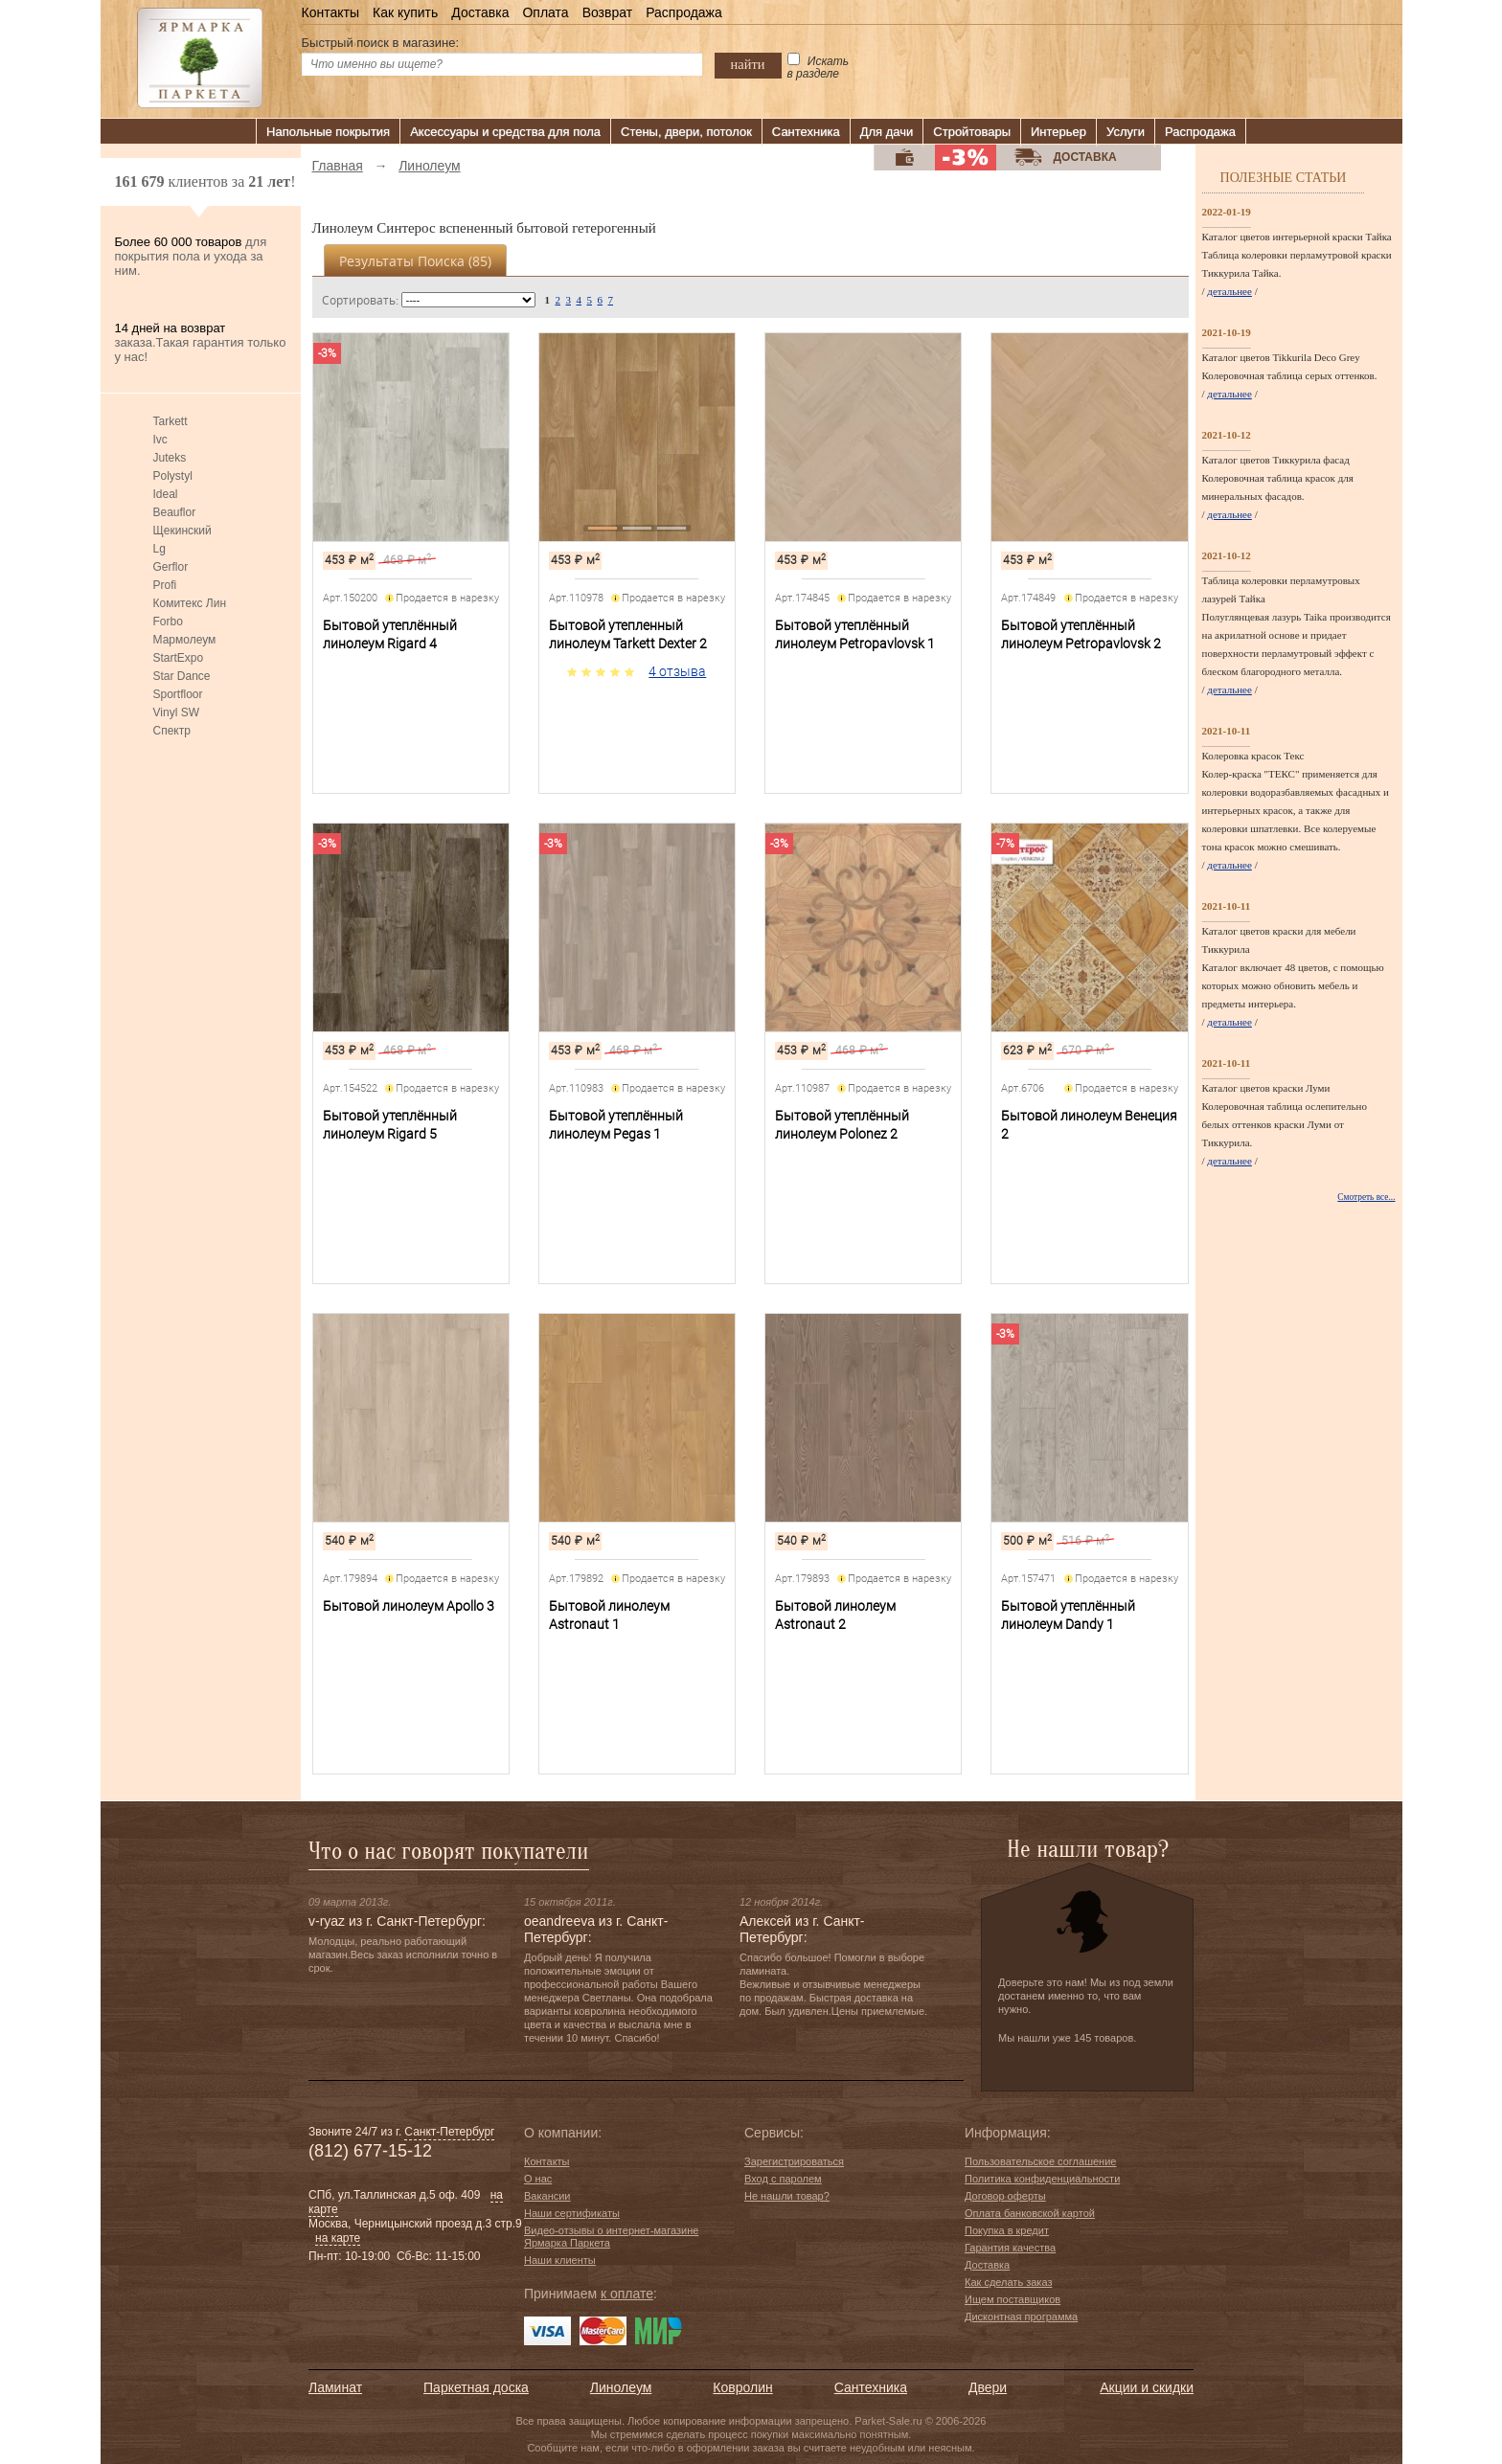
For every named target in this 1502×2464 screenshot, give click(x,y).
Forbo (168, 621)
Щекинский (182, 530)
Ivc (160, 439)
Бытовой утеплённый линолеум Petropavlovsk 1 (855, 634)
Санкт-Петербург (449, 2131)
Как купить (405, 12)
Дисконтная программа (1021, 2316)
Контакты (330, 12)
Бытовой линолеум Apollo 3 (408, 1606)
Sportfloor (178, 694)
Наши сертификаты (572, 2213)
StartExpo (178, 658)
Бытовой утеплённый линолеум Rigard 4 (390, 634)
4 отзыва (677, 671)
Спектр (172, 730)
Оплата (545, 12)
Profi (165, 585)
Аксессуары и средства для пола (505, 131)
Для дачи (887, 131)
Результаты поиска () (415, 261)
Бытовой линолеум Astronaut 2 (835, 1615)
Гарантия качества (1010, 2247)
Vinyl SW (176, 712)
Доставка (480, 12)
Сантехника (806, 131)
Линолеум (620, 2387)
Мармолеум (184, 639)
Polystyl (173, 476)
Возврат (607, 12)
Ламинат (335, 2387)
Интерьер (1058, 131)
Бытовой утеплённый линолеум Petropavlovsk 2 (1081, 634)
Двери (987, 2387)
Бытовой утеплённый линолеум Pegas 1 (616, 1125)
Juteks (170, 457)
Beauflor (174, 512)
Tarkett (170, 421)
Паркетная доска (476, 2387)
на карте (337, 2238)
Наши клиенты (560, 2260)
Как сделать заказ (1008, 2282)
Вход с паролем (783, 2178)
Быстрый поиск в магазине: (381, 42)
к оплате (627, 2293)
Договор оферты (1005, 2196)
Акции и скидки (1147, 2387)
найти (748, 64)
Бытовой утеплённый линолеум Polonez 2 (842, 1125)
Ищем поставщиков (1012, 2299)
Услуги (1125, 131)
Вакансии (547, 2196)
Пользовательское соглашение (1040, 2161)
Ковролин (742, 2387)
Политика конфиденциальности (1042, 2178)
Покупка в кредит (1007, 2230)
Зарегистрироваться (794, 2161)
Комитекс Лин (190, 603)
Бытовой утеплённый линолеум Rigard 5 (390, 1125)
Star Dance (182, 676)
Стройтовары (972, 131)
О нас (538, 2178)
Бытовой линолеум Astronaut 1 (609, 1615)
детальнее (1229, 291)
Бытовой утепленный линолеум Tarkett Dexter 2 (628, 634)
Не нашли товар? (787, 2196)
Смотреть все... (1366, 1197)
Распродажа (684, 12)
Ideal (165, 494)
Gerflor (171, 567)
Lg (159, 548)
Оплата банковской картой (1030, 2213)
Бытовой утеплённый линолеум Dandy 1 (1068, 1615)
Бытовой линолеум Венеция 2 (1089, 1125)
